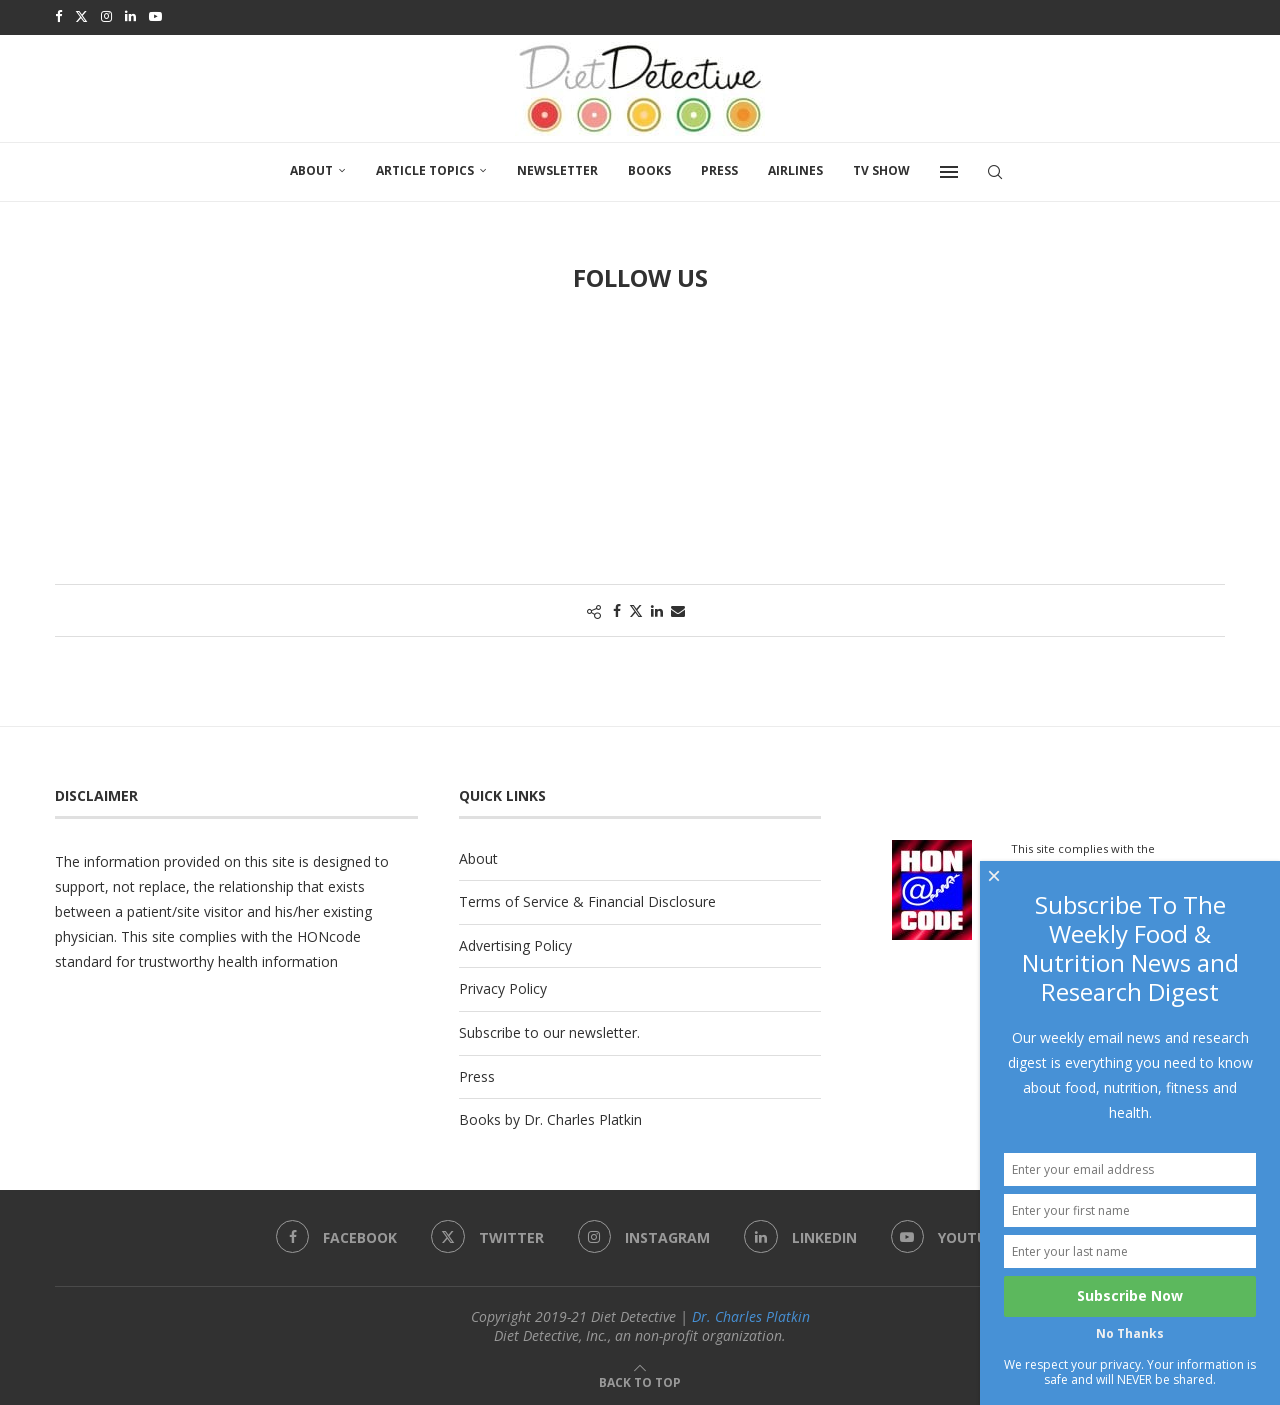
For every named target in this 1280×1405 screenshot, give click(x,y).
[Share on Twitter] (636, 607)
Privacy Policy (503, 985)
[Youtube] (155, 16)
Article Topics (425, 167)
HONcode (329, 933)
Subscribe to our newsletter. (549, 1029)
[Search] (995, 169)
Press (719, 167)
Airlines (795, 167)
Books (649, 167)
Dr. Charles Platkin (751, 1313)
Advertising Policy (515, 942)
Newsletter (557, 167)
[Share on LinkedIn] (657, 607)
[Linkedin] (130, 16)
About (311, 167)
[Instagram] (106, 16)
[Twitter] (81, 16)
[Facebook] (58, 16)
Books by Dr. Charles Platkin (550, 1116)
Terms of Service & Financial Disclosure (587, 898)
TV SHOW (881, 167)
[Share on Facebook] (617, 607)
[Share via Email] (678, 607)
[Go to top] (640, 1378)
